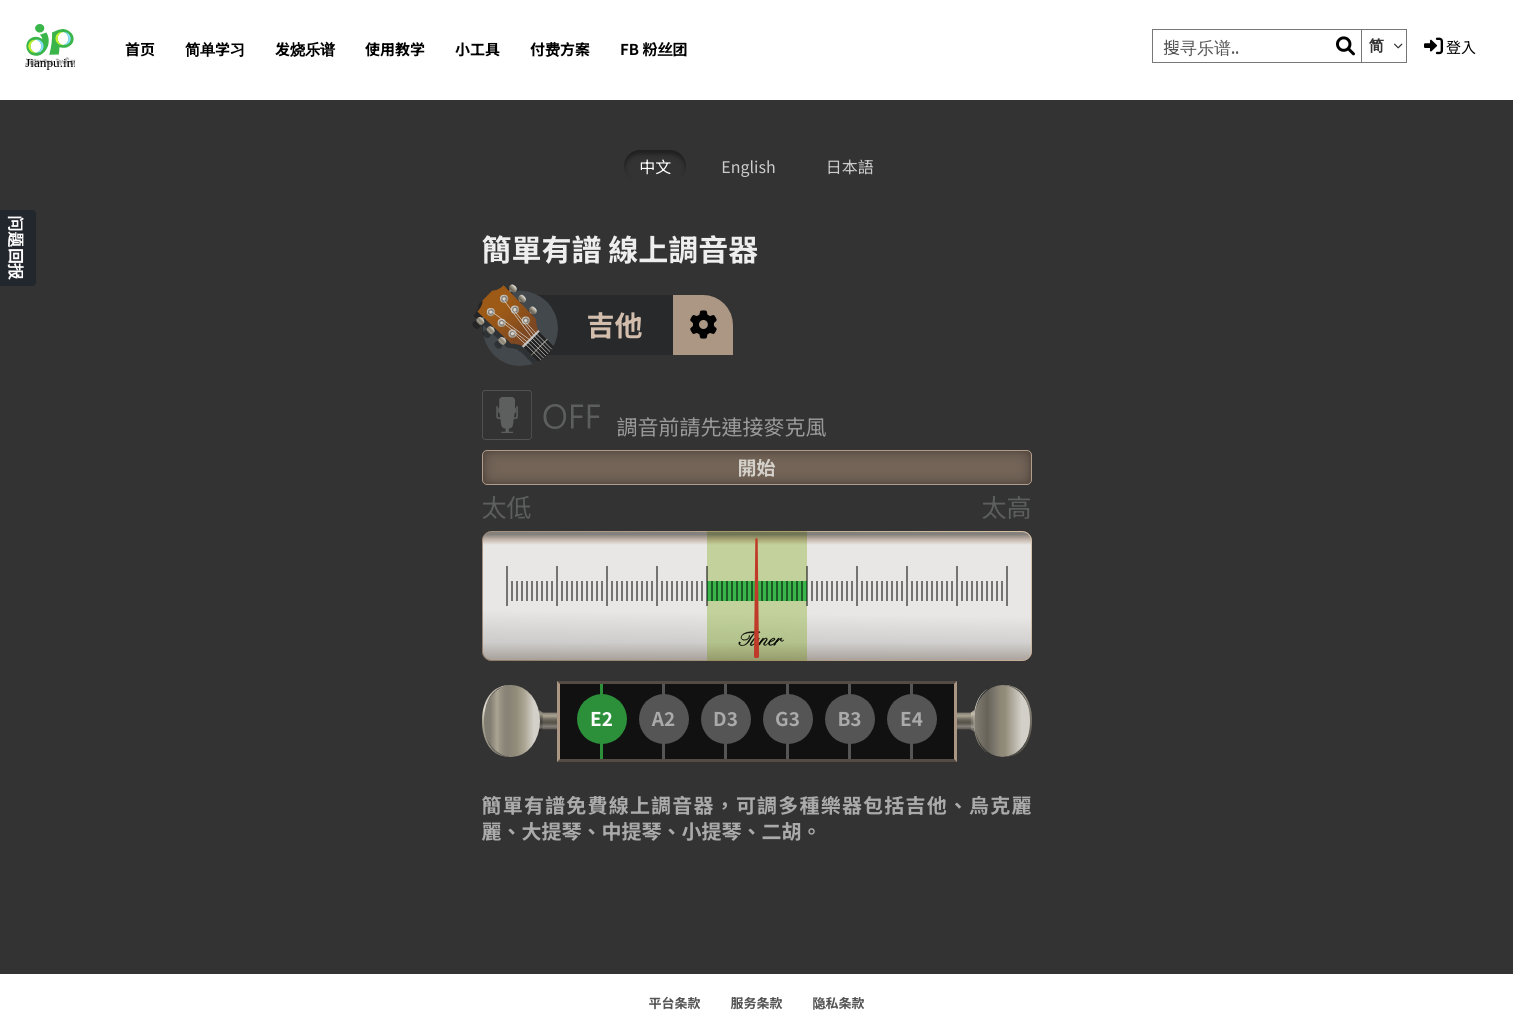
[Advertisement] (372, 532)
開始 (756, 467)
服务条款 (756, 1002)
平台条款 (674, 1002)
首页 (140, 49)
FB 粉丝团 (653, 49)
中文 (655, 166)
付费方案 (560, 49)
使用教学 (395, 49)
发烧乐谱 (305, 49)
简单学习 (215, 49)
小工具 (477, 49)
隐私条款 (839, 1002)
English (748, 166)
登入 (1450, 47)
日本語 (850, 166)
